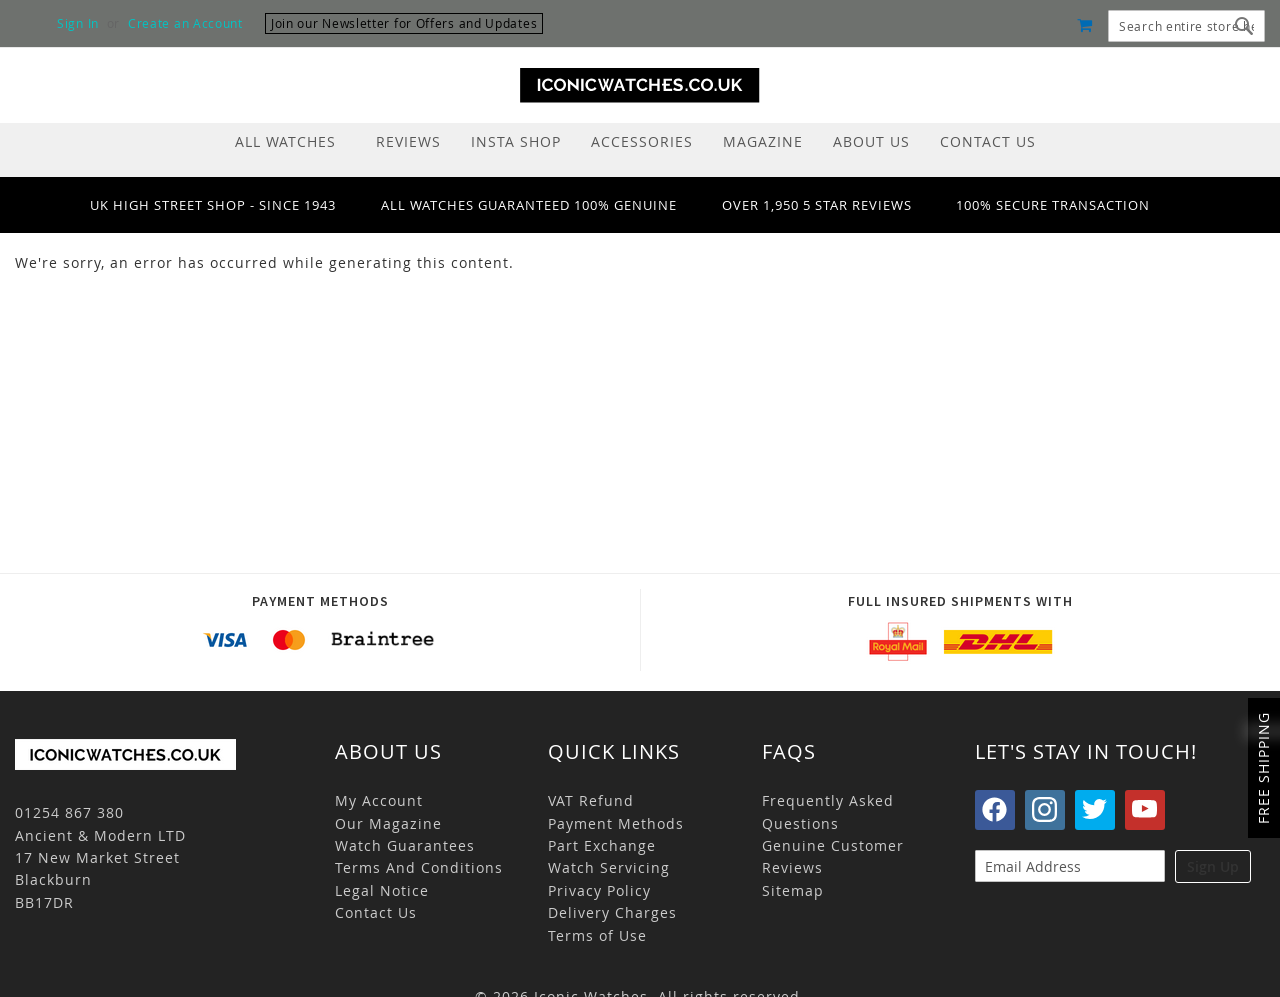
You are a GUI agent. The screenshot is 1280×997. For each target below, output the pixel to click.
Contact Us (376, 912)
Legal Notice (382, 890)
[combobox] (1186, 26)
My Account (379, 800)
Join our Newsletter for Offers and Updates (404, 23)
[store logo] (640, 85)
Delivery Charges (612, 912)
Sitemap (793, 890)
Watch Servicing (609, 867)
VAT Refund (591, 800)
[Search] (1244, 26)
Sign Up (1213, 866)
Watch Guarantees (405, 845)
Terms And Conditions (419, 867)
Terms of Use (597, 935)
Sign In (78, 23)
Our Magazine (388, 823)
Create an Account (185, 23)
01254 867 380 (69, 812)
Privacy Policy (599, 890)
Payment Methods (616, 823)
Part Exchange (602, 845)
